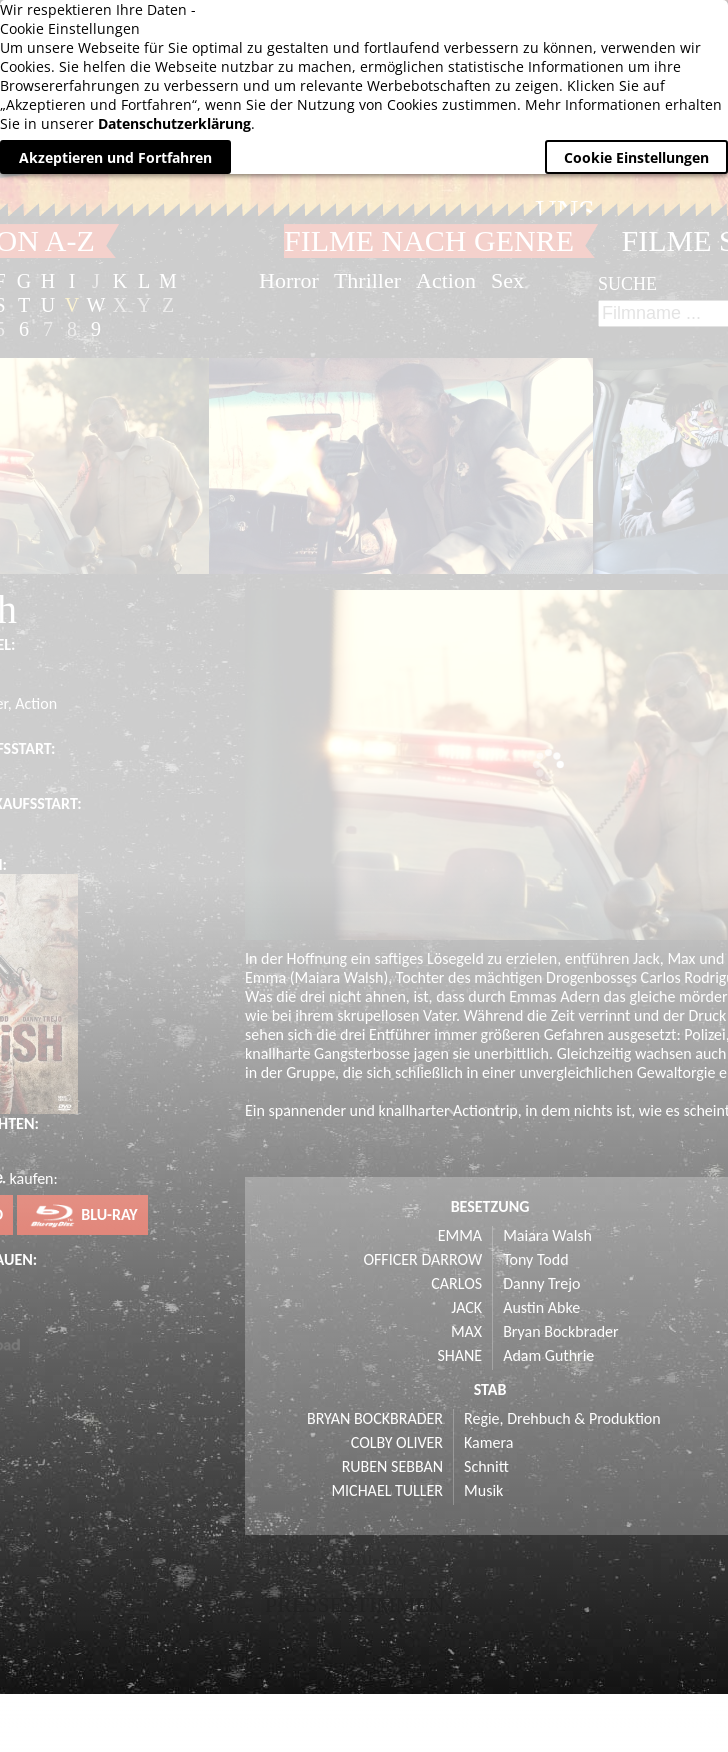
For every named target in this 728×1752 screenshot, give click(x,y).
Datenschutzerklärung (174, 123)
